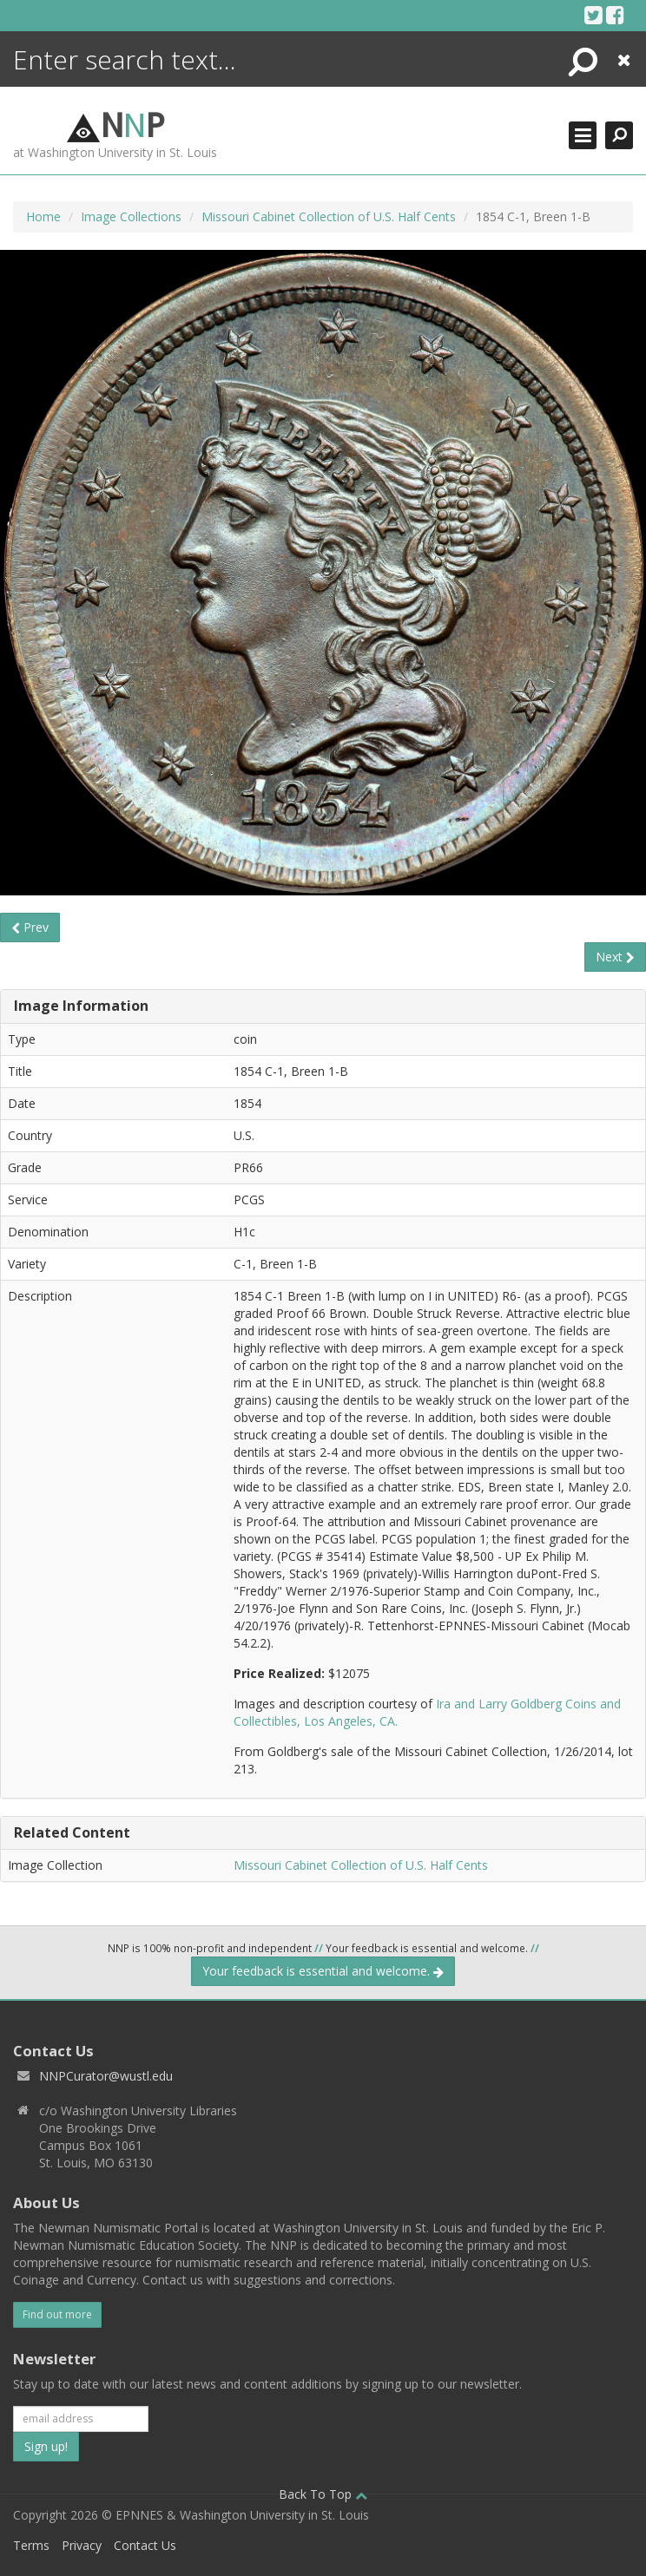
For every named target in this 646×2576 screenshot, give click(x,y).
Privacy (82, 2545)
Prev (30, 927)
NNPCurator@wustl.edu (106, 2076)
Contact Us (145, 2545)
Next (615, 956)
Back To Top (323, 2494)
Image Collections (131, 216)
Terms (31, 2545)
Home (43, 216)
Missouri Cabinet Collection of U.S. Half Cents (328, 216)
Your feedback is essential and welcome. (323, 1971)
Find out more (57, 2314)
